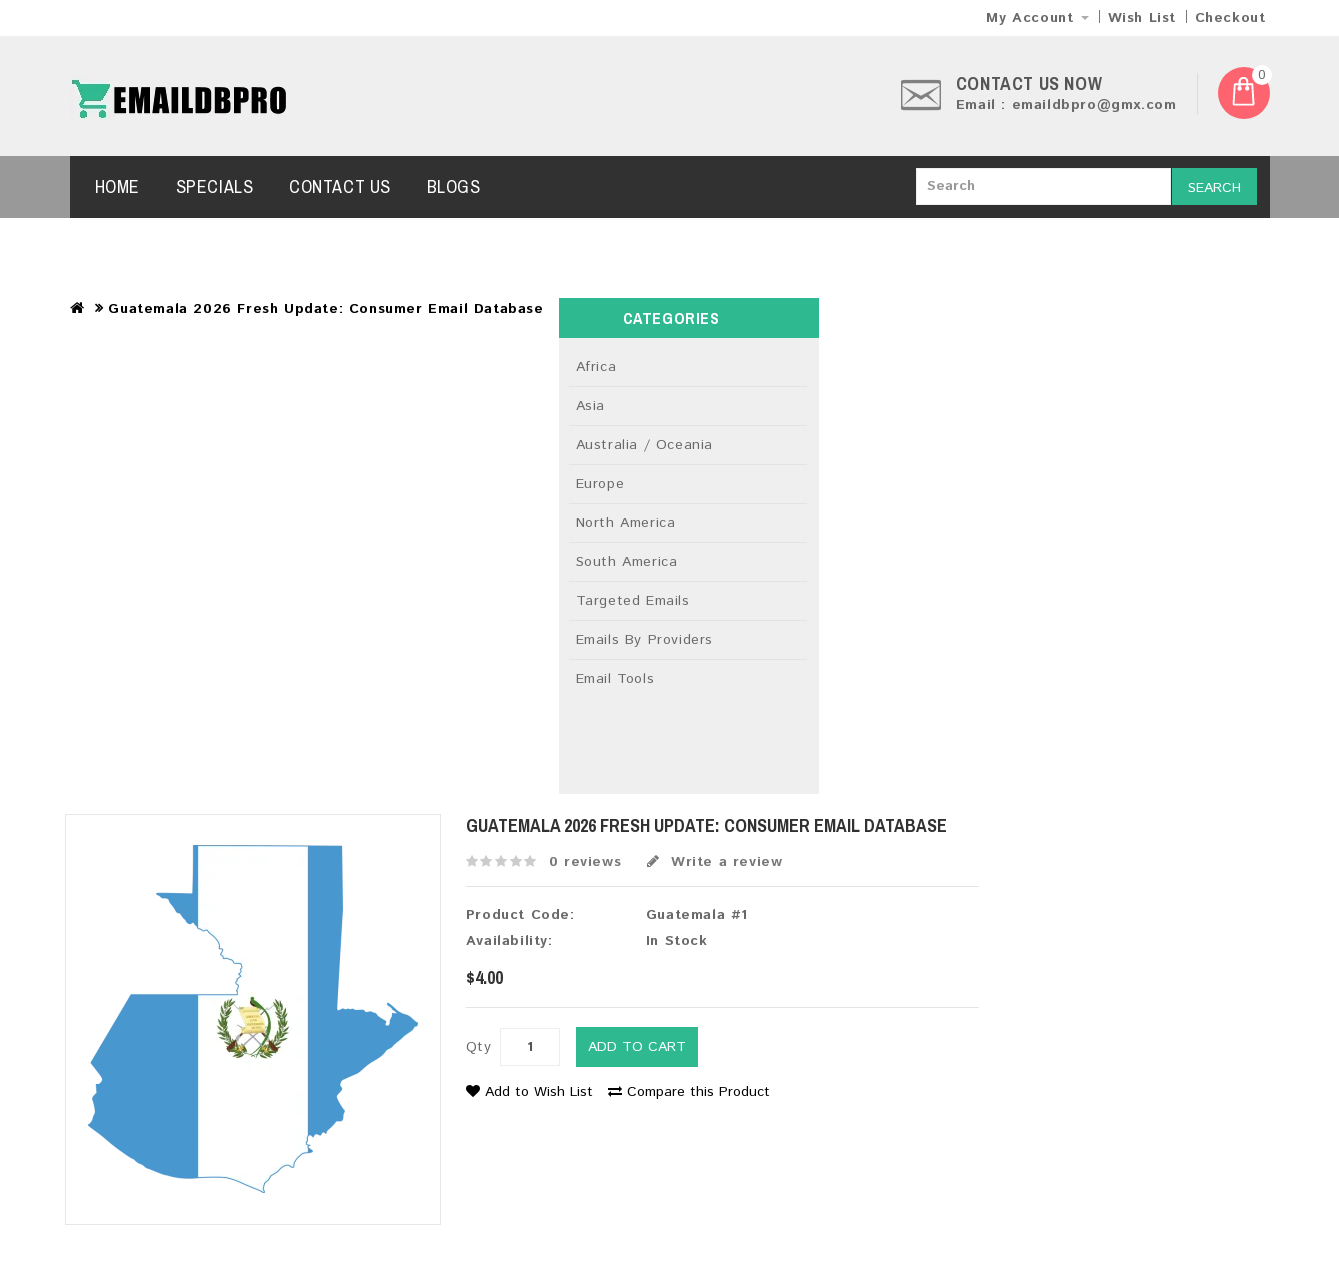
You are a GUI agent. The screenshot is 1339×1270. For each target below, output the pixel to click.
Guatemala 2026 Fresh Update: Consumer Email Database (325, 309)
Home (117, 186)
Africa (596, 367)
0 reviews (585, 862)
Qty (479, 1047)
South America (627, 562)
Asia (590, 406)
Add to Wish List (529, 1092)
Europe (600, 484)
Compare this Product (689, 1092)
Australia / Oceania (644, 445)
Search (1214, 188)
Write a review (715, 862)
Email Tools (615, 679)
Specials (215, 186)
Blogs (454, 186)
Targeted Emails (633, 601)
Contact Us (340, 186)
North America (626, 523)
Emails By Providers (644, 640)
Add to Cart (637, 1047)
